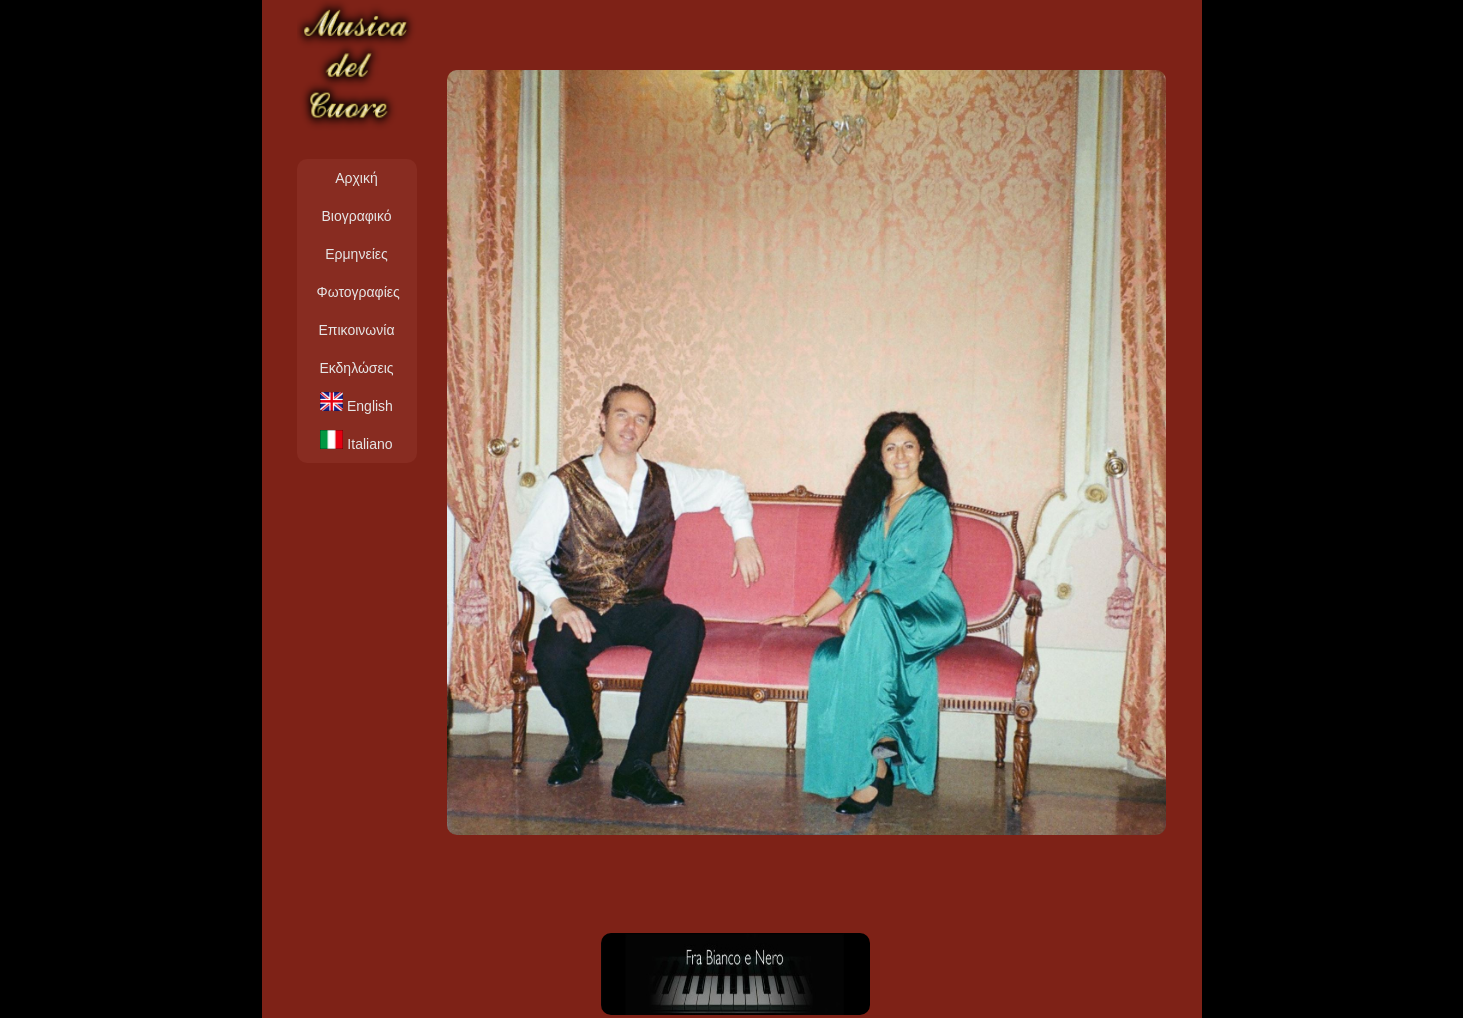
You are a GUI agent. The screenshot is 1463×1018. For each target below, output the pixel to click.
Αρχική (356, 178)
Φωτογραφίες (358, 292)
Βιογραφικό (356, 216)
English (356, 403)
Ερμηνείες (356, 254)
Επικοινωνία (357, 330)
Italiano (356, 441)
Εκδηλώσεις (356, 368)
